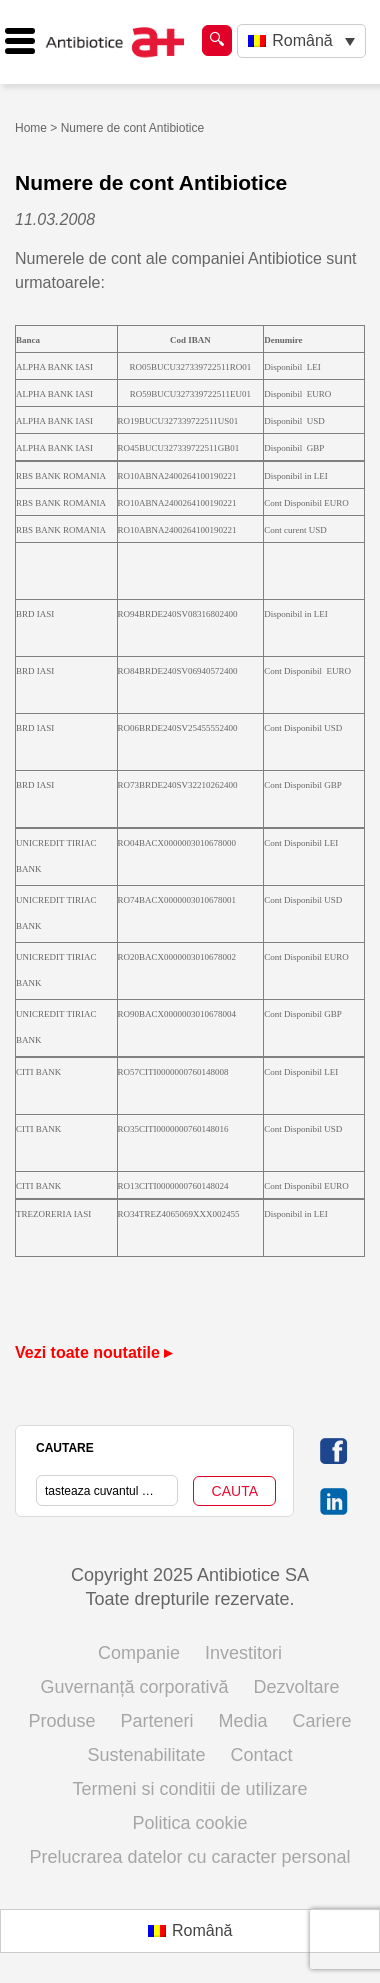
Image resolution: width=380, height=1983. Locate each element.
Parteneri (156, 1721)
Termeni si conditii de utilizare (189, 1789)
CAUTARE (65, 1448)
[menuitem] (301, 41)
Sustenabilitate (146, 1755)
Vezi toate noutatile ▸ (93, 1352)
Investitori (243, 1653)
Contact (262, 1755)
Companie (139, 1653)
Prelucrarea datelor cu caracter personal (189, 1857)
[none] (301, 41)
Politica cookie (189, 1823)
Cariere (322, 1721)
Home (31, 128)
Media (243, 1721)
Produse (61, 1721)
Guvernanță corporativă (134, 1687)
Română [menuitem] (302, 40)
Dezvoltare (297, 1687)
